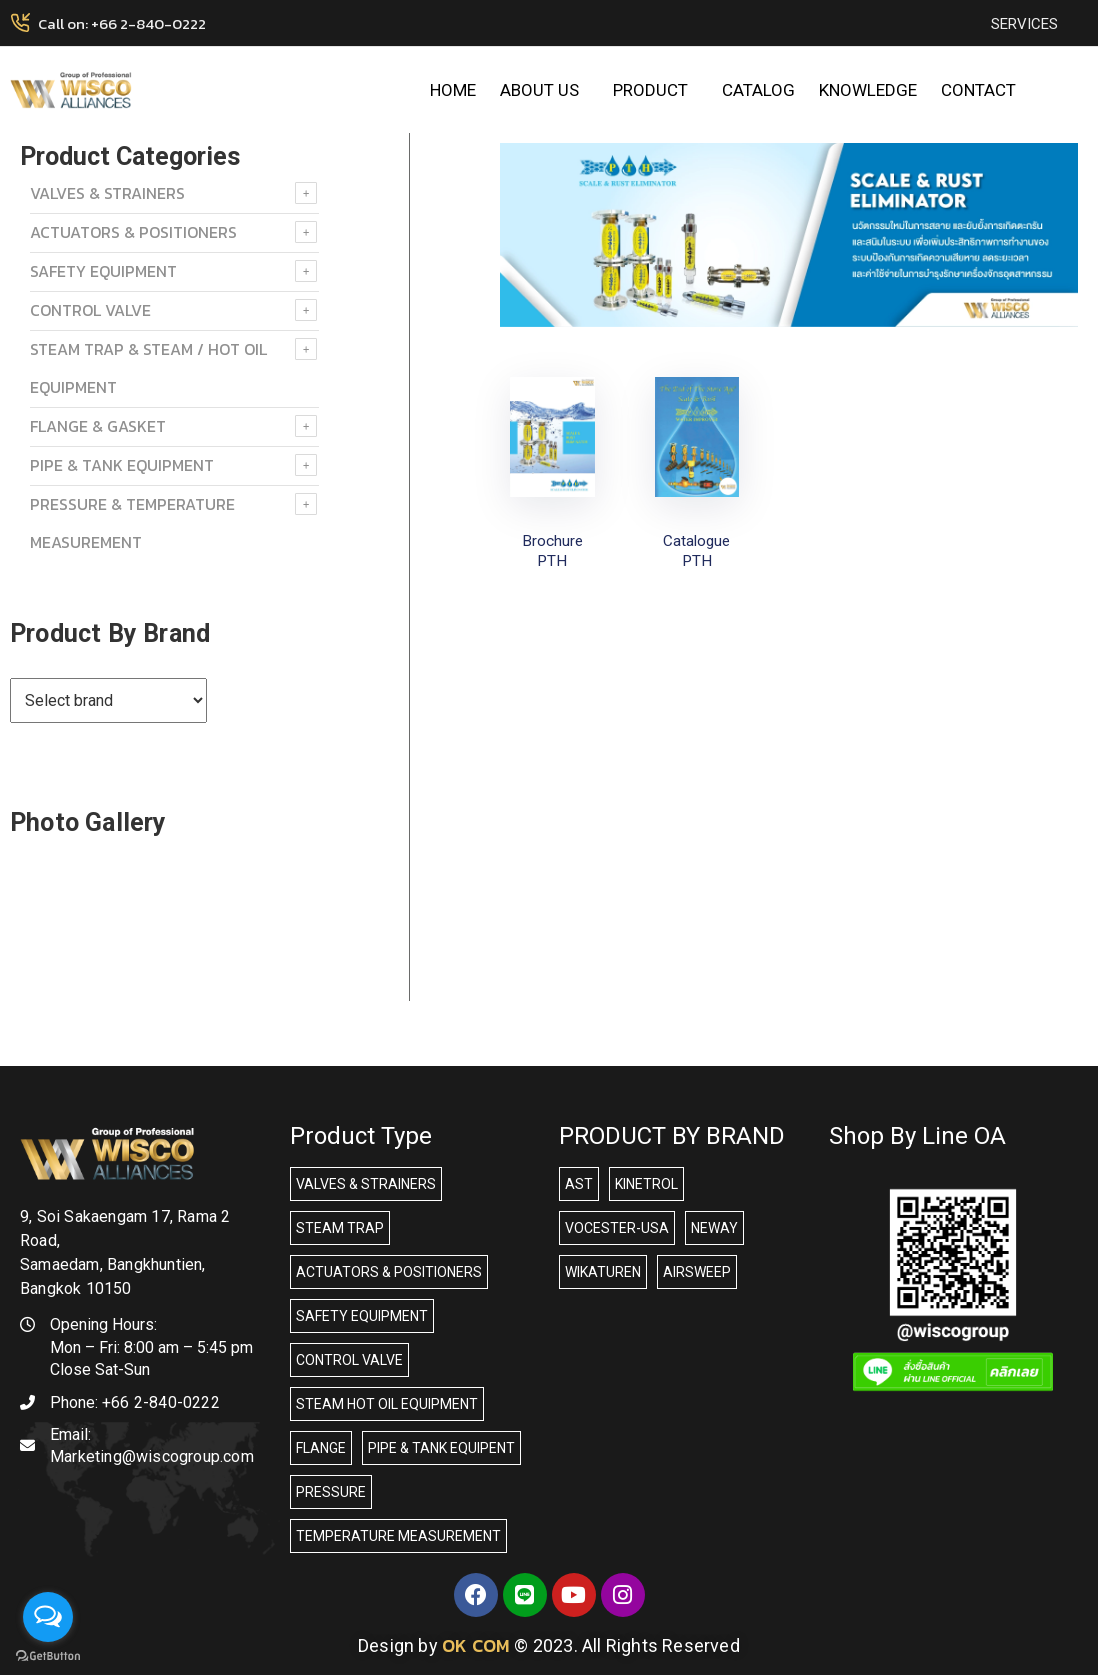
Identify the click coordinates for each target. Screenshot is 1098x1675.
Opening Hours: (103, 1324)
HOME (453, 90)
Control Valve (90, 310)
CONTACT (978, 90)
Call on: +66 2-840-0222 (122, 23)
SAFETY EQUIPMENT (103, 271)
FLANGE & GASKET (98, 426)
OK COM (476, 1645)
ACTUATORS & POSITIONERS (133, 232)
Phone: (135, 1402)
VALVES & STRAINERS (107, 193)
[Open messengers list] (48, 1617)
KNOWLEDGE (868, 90)
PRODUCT (655, 90)
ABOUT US (544, 90)
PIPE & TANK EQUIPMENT (122, 465)
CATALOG (758, 90)
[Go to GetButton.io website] (48, 1655)
